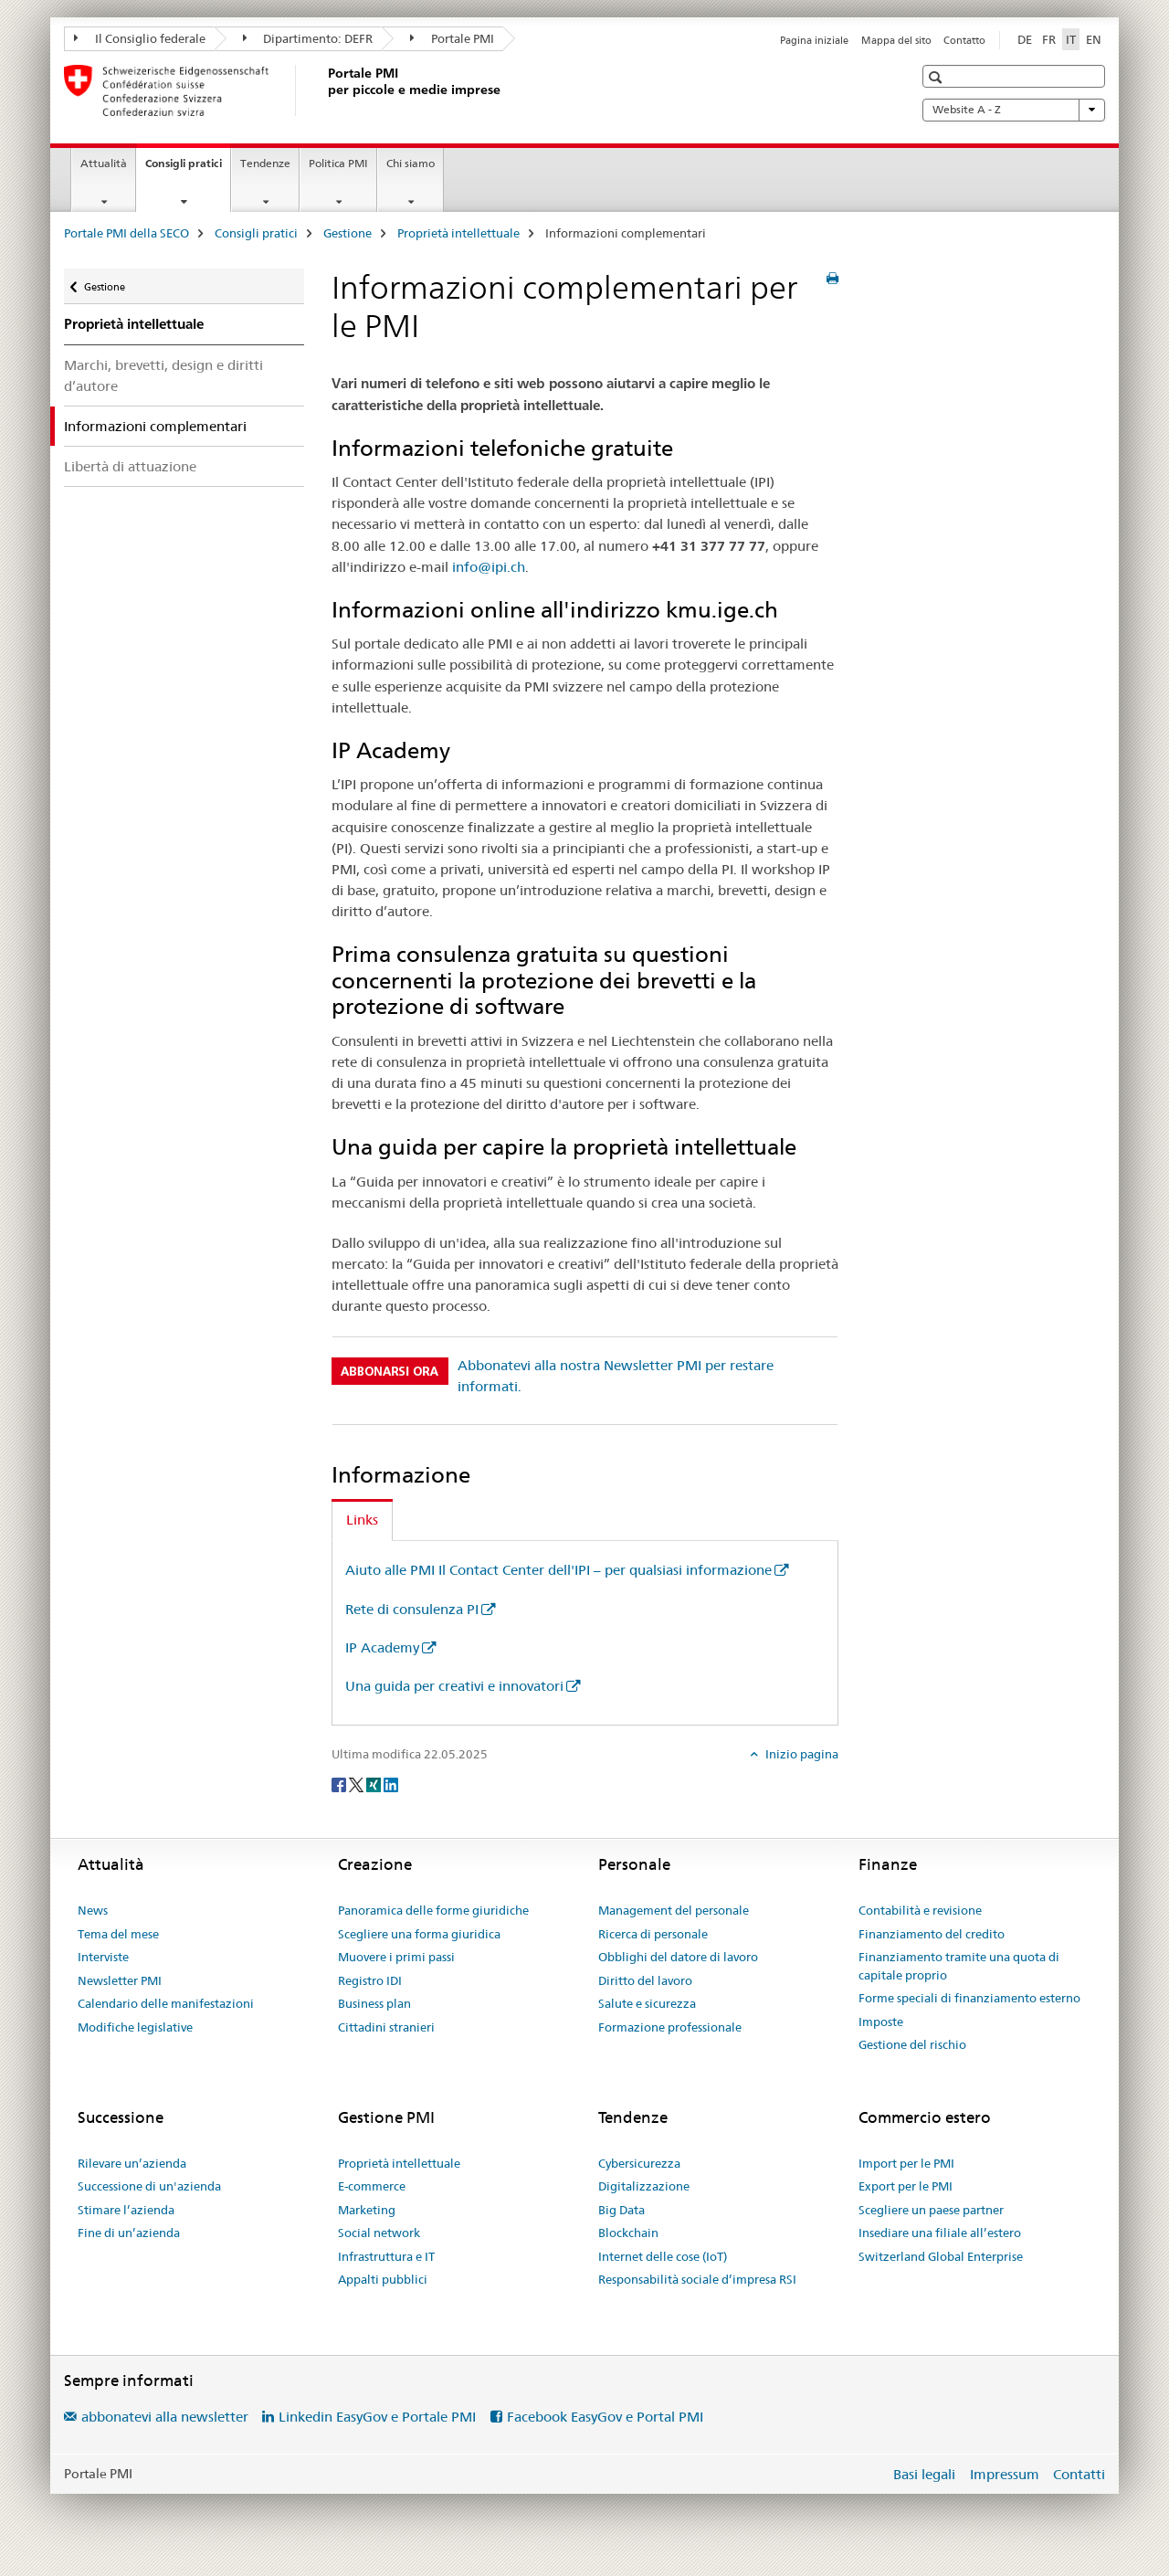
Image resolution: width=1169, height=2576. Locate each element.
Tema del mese (118, 1934)
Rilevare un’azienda (132, 2163)
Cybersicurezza (639, 2163)
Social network (379, 2232)
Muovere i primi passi (396, 1956)
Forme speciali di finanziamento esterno (969, 1997)
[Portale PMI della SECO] (324, 90)
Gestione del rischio (912, 2044)
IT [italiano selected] (1071, 39)
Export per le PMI (905, 2186)
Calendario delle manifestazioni (166, 2003)
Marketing (366, 2209)
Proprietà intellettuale (458, 233)
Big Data (621, 2209)
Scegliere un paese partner (931, 2209)
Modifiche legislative (135, 2027)
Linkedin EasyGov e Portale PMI (377, 2416)
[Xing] (375, 1784)
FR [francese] (1049, 39)
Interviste (103, 1956)
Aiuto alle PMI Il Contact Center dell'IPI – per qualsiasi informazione (558, 1569)
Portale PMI (452, 38)
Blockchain (628, 2232)
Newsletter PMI (120, 1980)
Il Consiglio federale (139, 38)
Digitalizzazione (644, 2186)
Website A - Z (1013, 110)
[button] (937, 77)
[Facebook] (340, 1784)
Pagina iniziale (814, 40)
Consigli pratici (187, 169)
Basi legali (924, 2474)
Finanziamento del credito (931, 1934)
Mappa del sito (896, 40)
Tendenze (265, 163)
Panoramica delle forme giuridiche (433, 1910)
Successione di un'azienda (149, 2186)
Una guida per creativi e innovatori (454, 1685)
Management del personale (673, 1910)
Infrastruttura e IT (386, 2256)
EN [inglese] (1093, 39)
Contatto (964, 40)
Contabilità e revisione (920, 1910)
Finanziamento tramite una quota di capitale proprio (958, 1965)
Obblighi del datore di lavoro (678, 1956)
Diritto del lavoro (645, 1980)
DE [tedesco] (1024, 39)
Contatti (1079, 2474)
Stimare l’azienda (126, 2209)
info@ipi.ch (488, 566)
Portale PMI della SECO (126, 233)
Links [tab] (362, 1519)
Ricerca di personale (653, 1934)
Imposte (880, 2021)
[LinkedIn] (391, 1784)
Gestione (347, 233)
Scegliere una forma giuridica (419, 1934)
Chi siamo (410, 163)
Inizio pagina (800, 1754)
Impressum (1004, 2474)
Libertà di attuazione (130, 466)
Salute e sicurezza (647, 2003)
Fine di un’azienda (129, 2232)
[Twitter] (357, 1784)
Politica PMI (338, 163)
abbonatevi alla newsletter (164, 2416)
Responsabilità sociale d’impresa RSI (697, 2279)
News (93, 1910)
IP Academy (382, 1647)
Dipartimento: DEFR (308, 38)
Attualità (103, 163)
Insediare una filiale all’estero (939, 2232)
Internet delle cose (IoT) (662, 2256)
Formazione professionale (670, 2027)
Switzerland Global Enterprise (940, 2256)
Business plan (374, 2003)
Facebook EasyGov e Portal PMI (605, 2416)
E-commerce (371, 2186)
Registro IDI (370, 1980)
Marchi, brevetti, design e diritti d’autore (163, 375)
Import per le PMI (906, 2163)
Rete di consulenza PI (412, 1609)
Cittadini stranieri (386, 2027)
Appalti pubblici (382, 2279)
